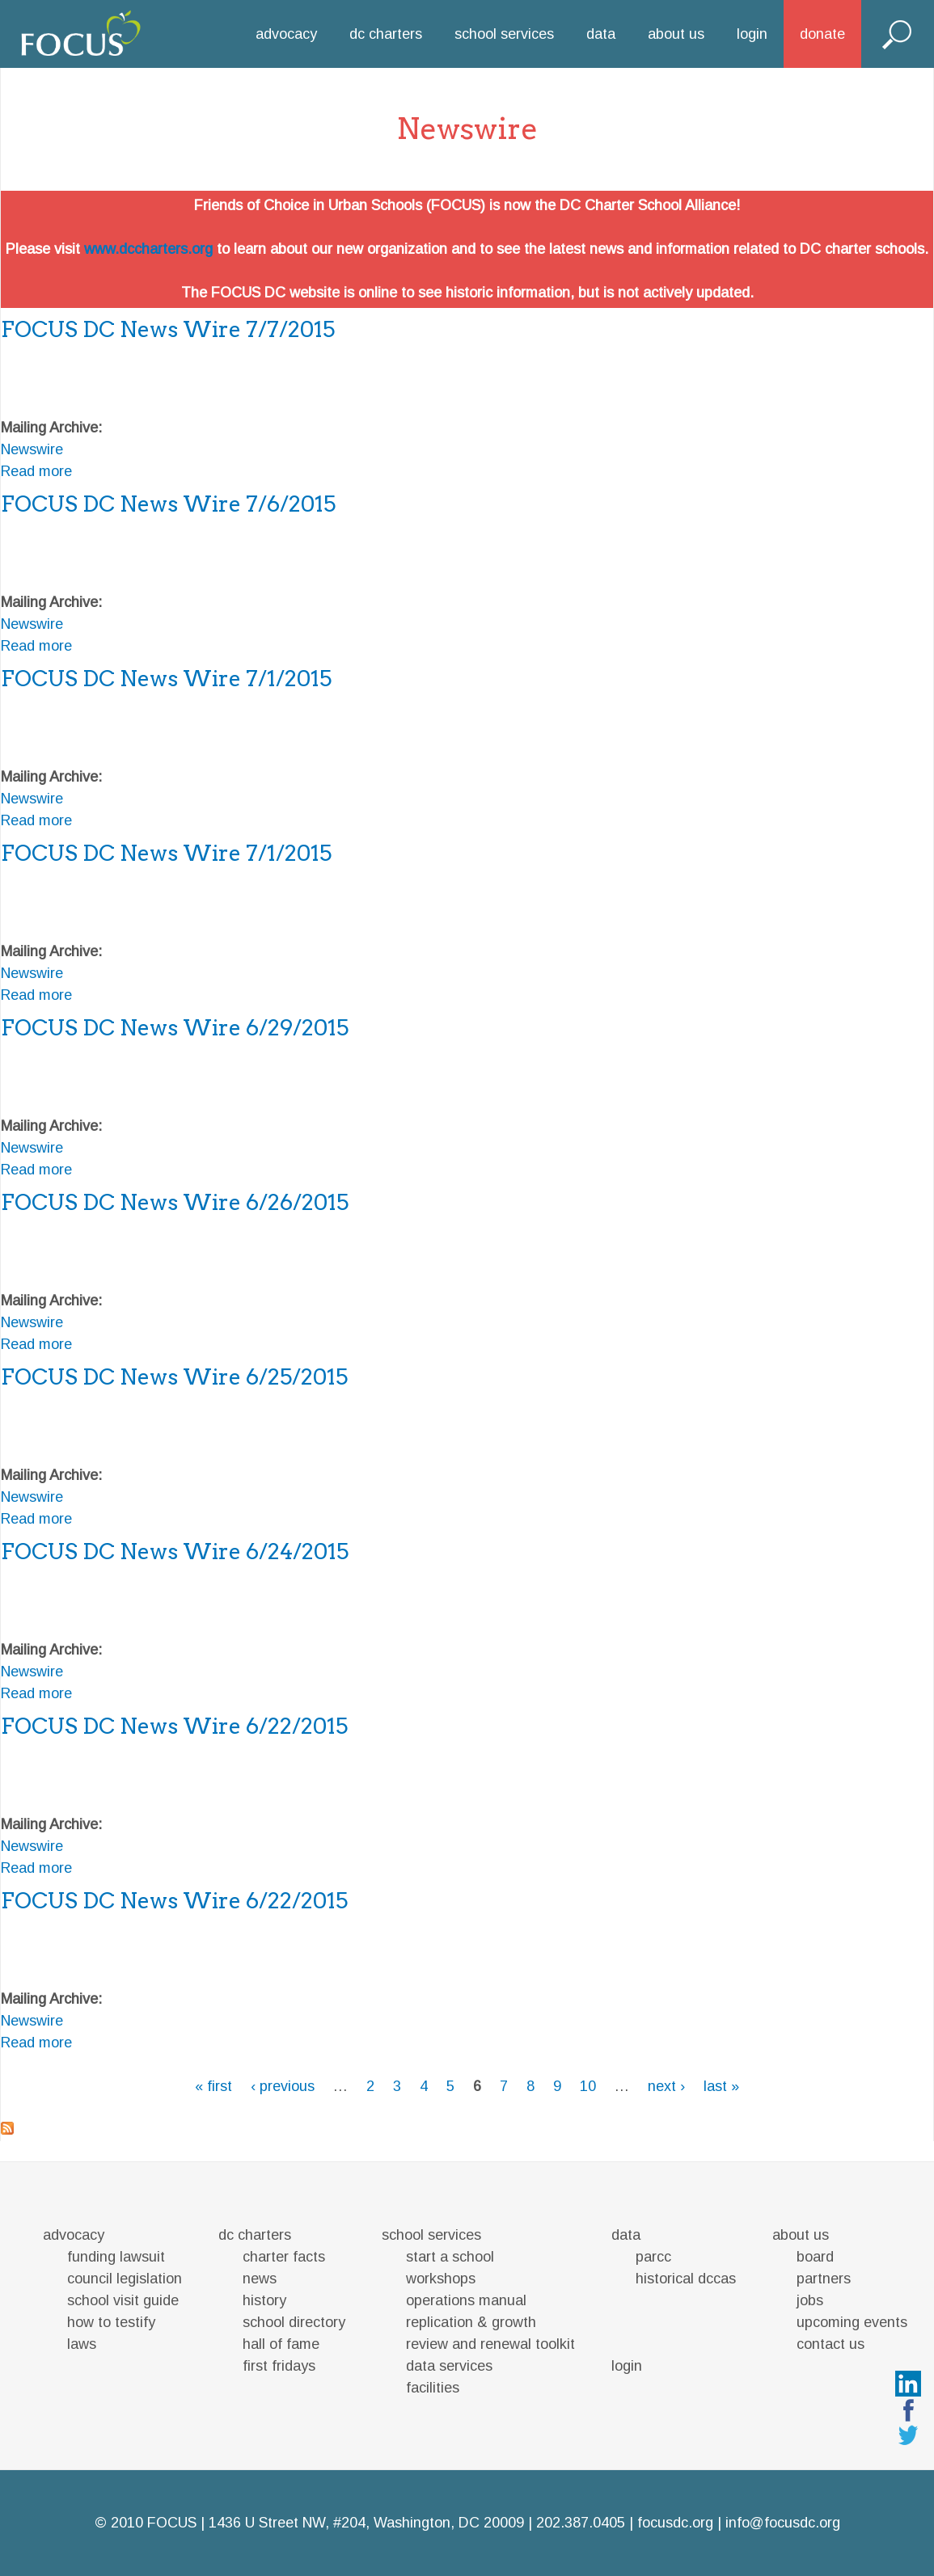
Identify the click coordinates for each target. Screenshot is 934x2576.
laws (81, 2344)
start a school (450, 2257)
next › (666, 2086)
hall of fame (281, 2344)
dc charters (385, 34)
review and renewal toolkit (490, 2344)
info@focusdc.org (782, 2523)
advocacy (286, 34)
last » (721, 2086)
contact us (830, 2344)
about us (676, 34)
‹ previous (283, 2086)
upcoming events (852, 2322)
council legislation (124, 2278)
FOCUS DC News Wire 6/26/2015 (175, 1202)
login (752, 34)
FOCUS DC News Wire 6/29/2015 (175, 1027)
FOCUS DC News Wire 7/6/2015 (168, 504)
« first (213, 2086)
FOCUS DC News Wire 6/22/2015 (174, 1726)
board (815, 2257)
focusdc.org (675, 2523)
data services (449, 2366)
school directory (294, 2322)
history (264, 2300)
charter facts (284, 2257)
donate (822, 34)
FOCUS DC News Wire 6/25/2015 (174, 1377)
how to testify (111, 2322)
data (600, 34)
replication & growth (471, 2322)
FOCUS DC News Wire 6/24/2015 (175, 1551)
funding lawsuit (116, 2257)
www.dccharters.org (148, 249)
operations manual (466, 2300)
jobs (810, 2300)
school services (504, 34)
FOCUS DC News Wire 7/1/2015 (166, 678)
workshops (440, 2278)
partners (824, 2278)
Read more (36, 471)
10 (588, 2086)
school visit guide (123, 2300)
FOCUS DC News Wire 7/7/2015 (168, 329)
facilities (432, 2388)
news (260, 2278)
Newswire (32, 449)
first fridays (279, 2366)
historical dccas (686, 2278)
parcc (653, 2257)
